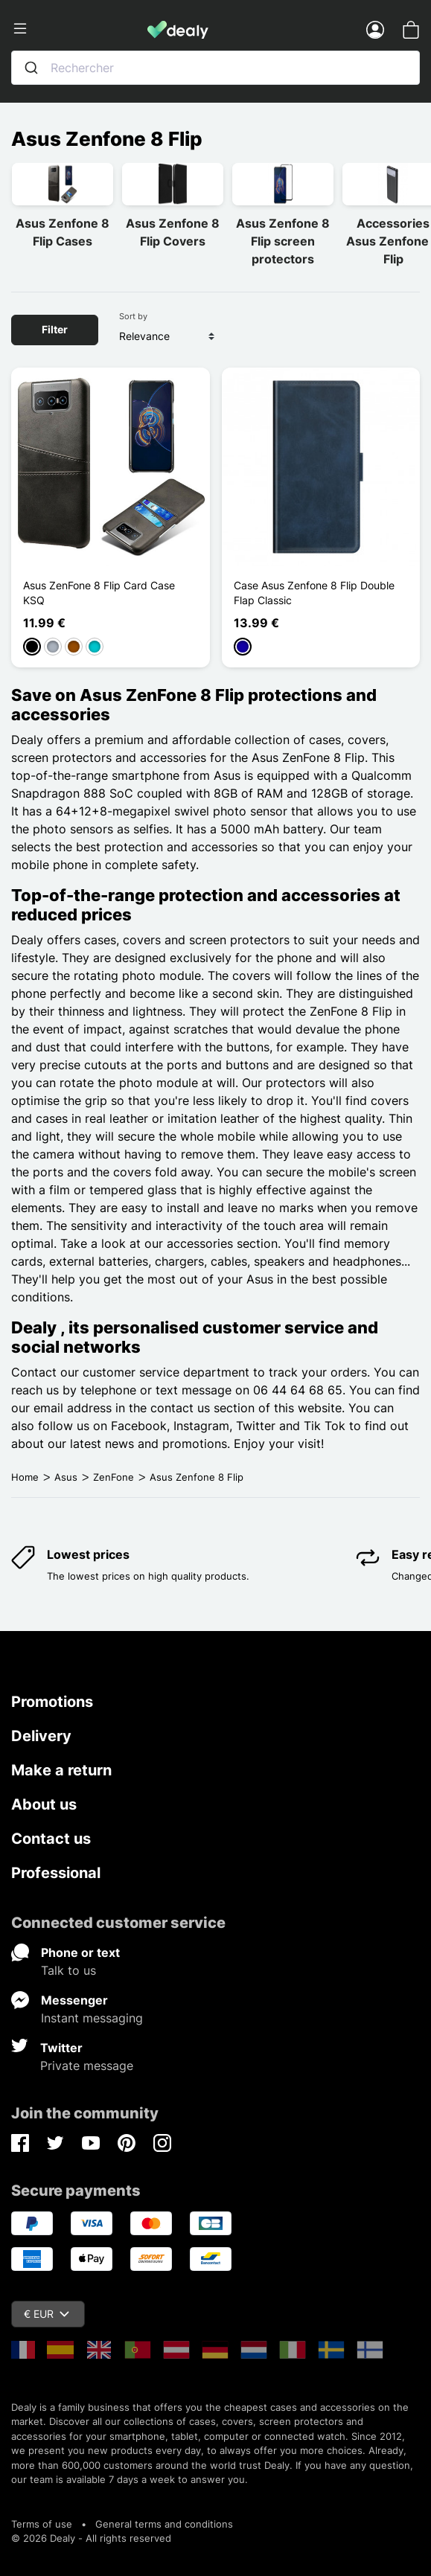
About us (44, 1804)
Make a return (61, 1770)
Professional (55, 1873)
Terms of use (41, 2524)
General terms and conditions (164, 2524)
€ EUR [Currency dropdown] (46, 2313)
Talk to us (68, 1970)
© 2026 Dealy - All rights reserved (91, 2538)
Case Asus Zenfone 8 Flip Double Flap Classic (314, 592)
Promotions (52, 1702)
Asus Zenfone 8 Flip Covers (173, 232)
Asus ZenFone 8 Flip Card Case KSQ (99, 592)
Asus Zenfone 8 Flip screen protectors (283, 241)
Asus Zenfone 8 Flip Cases (62, 232)
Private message (86, 2065)
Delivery (41, 1736)
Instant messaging (92, 2018)
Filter (55, 329)
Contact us (51, 1839)
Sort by (133, 316)
